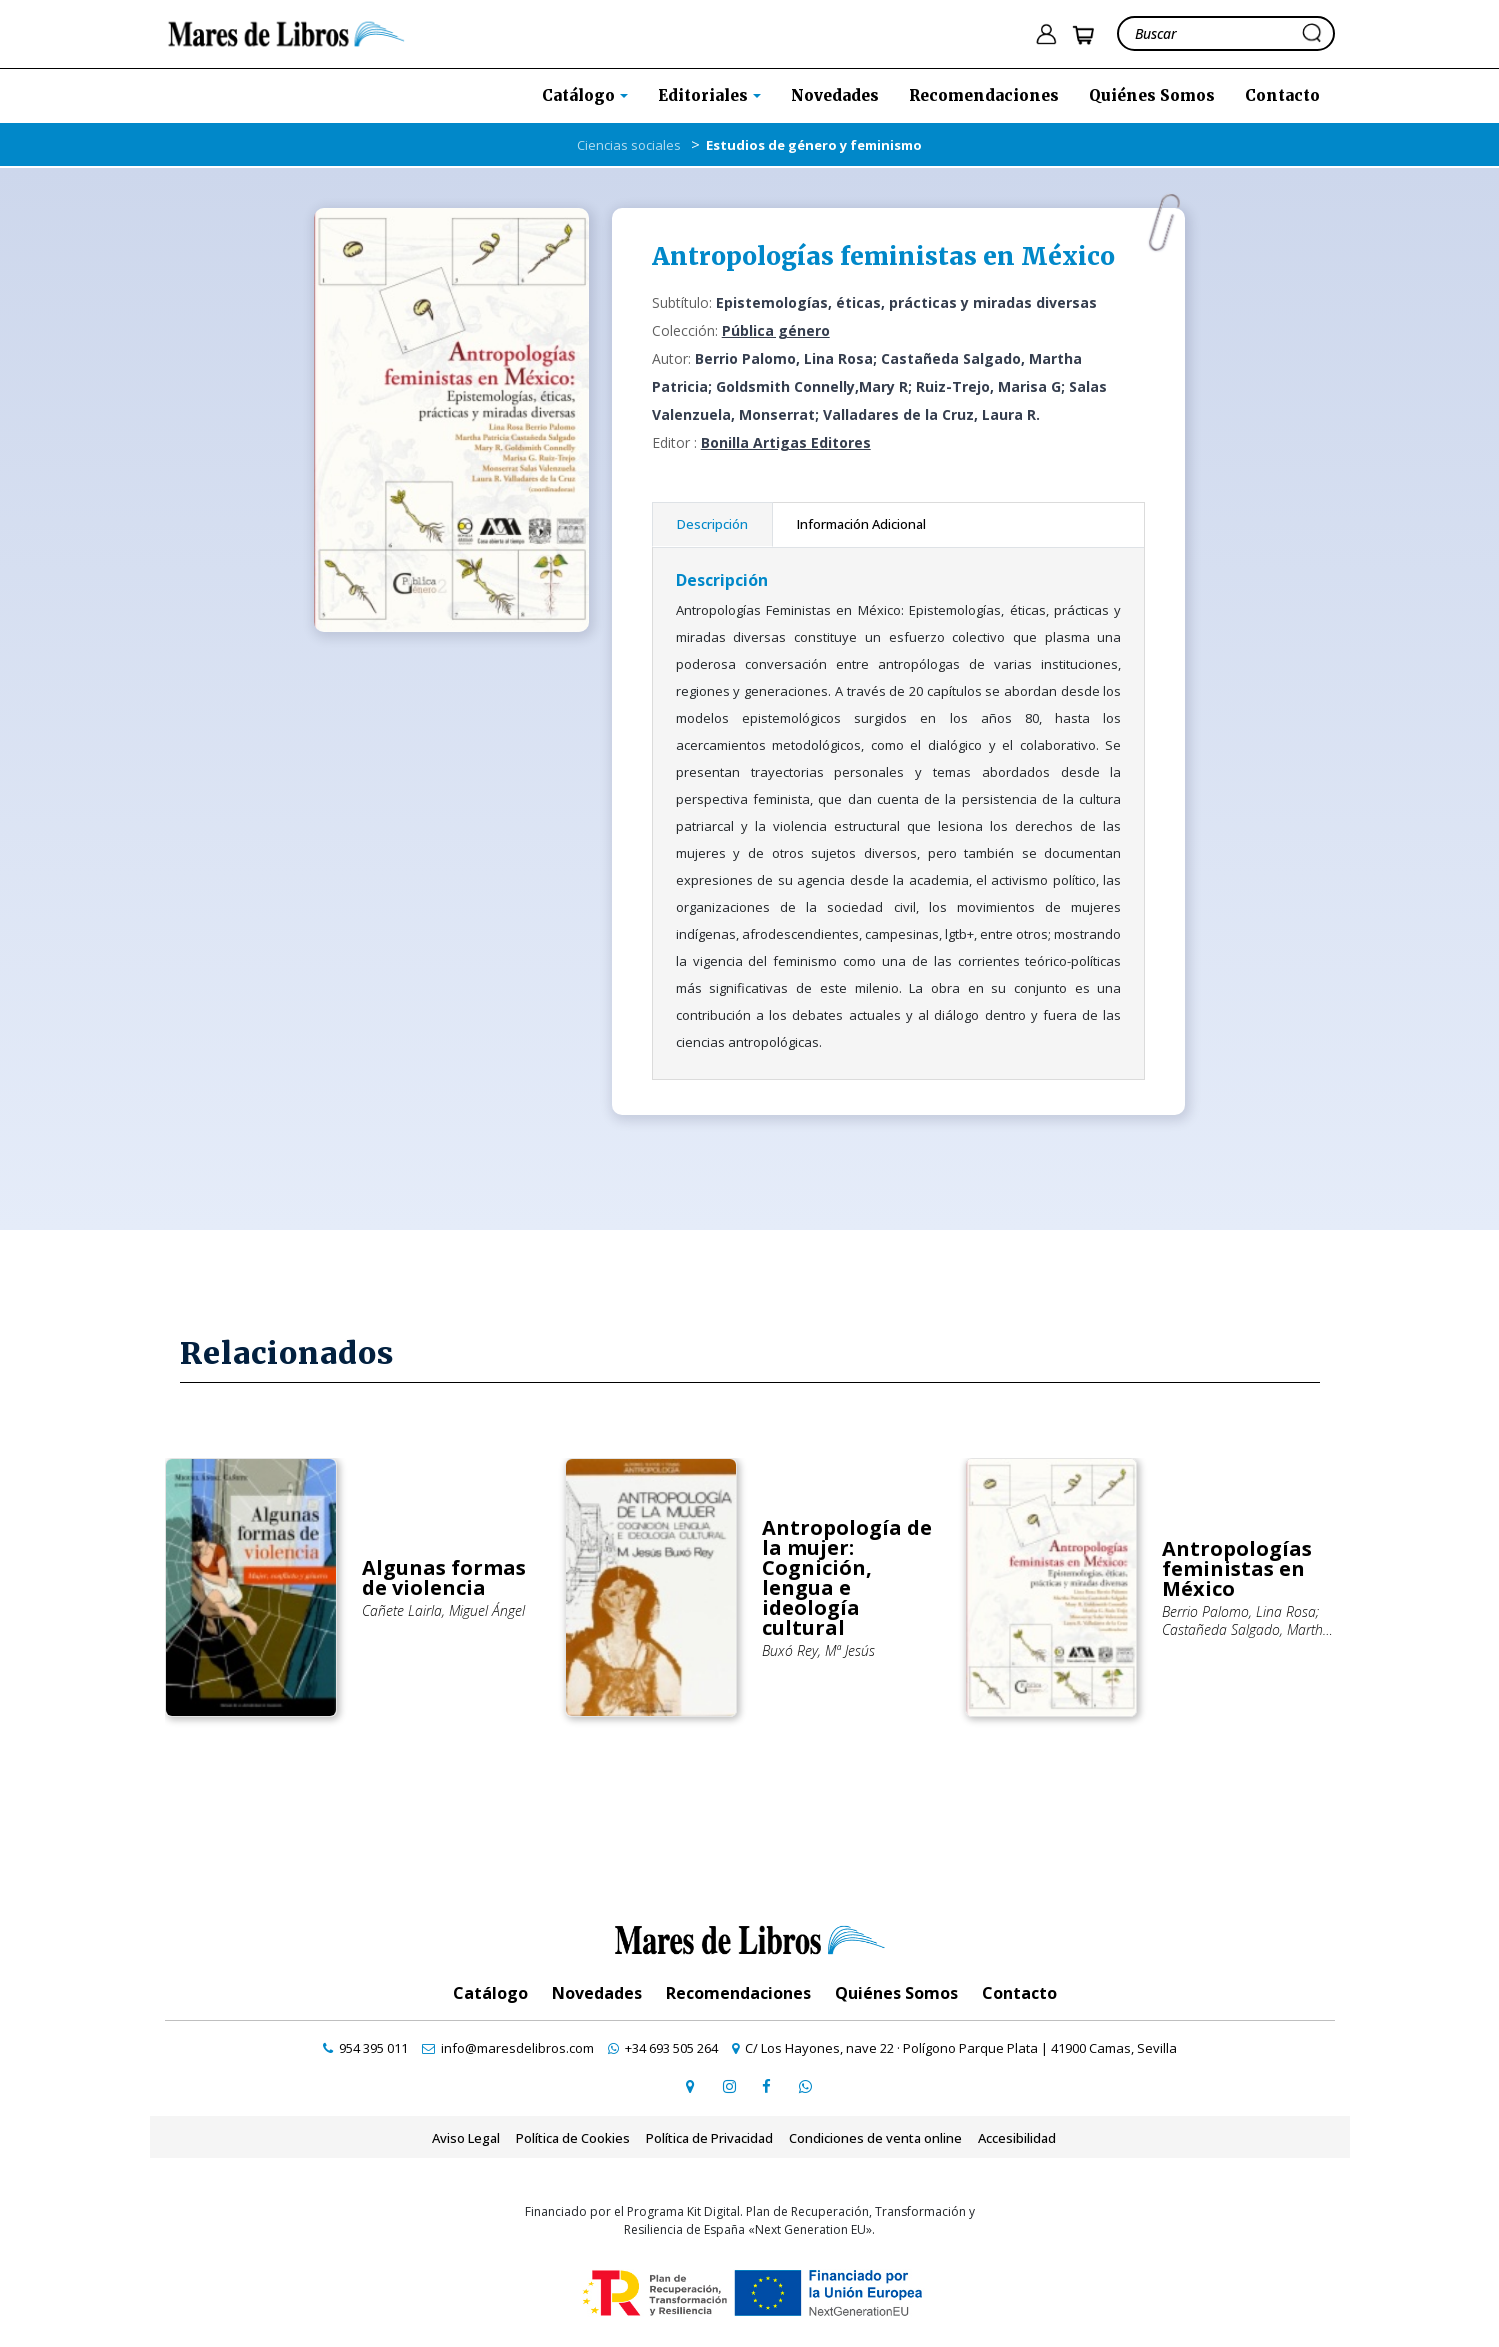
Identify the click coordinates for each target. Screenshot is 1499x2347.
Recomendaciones (984, 95)
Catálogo (490, 1993)
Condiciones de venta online (875, 2138)
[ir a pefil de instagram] (729, 2086)
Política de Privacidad (709, 2138)
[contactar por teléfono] (365, 2048)
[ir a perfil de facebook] (767, 2086)
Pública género (776, 330)
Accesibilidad (1017, 2138)
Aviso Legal (466, 2138)
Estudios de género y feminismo (814, 145)
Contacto (1282, 95)
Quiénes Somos (1152, 95)
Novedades (835, 95)
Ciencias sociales (629, 145)
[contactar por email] (508, 2048)
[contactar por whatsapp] (805, 2086)
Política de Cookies (573, 2138)
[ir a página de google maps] (691, 2086)
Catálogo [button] (580, 95)
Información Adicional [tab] (861, 524)
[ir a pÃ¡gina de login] (1046, 34)
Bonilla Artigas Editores (786, 442)
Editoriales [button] (705, 95)
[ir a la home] (286, 32)
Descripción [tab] (712, 524)
